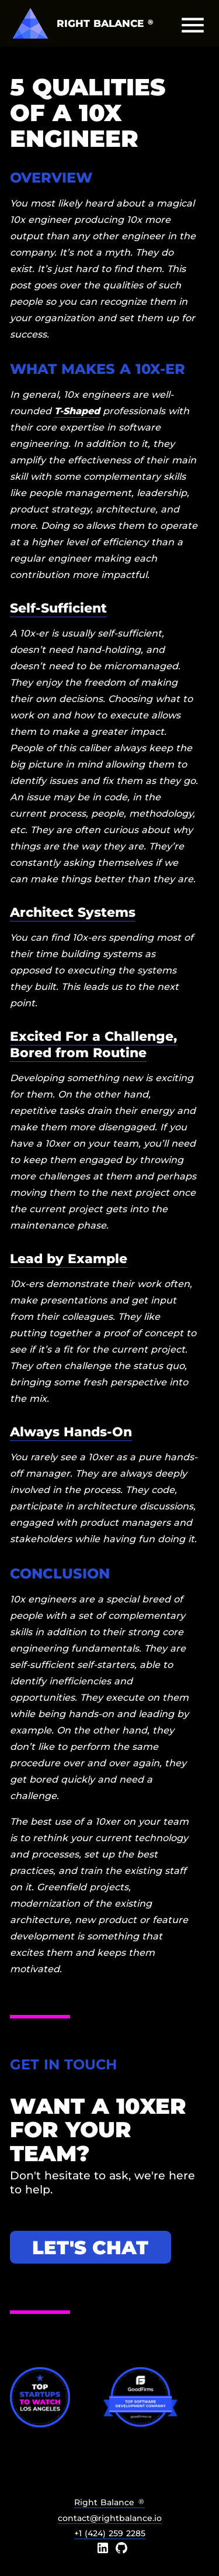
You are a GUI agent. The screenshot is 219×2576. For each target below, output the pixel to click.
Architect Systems (72, 912)
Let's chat (90, 2247)
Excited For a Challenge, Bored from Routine (93, 1044)
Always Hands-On (71, 1431)
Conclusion (60, 1573)
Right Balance (109, 2502)
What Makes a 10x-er (97, 368)
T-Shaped (77, 411)
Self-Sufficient (58, 608)
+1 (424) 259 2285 (109, 2533)
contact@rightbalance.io (110, 2518)
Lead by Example (68, 1258)
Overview (51, 177)
